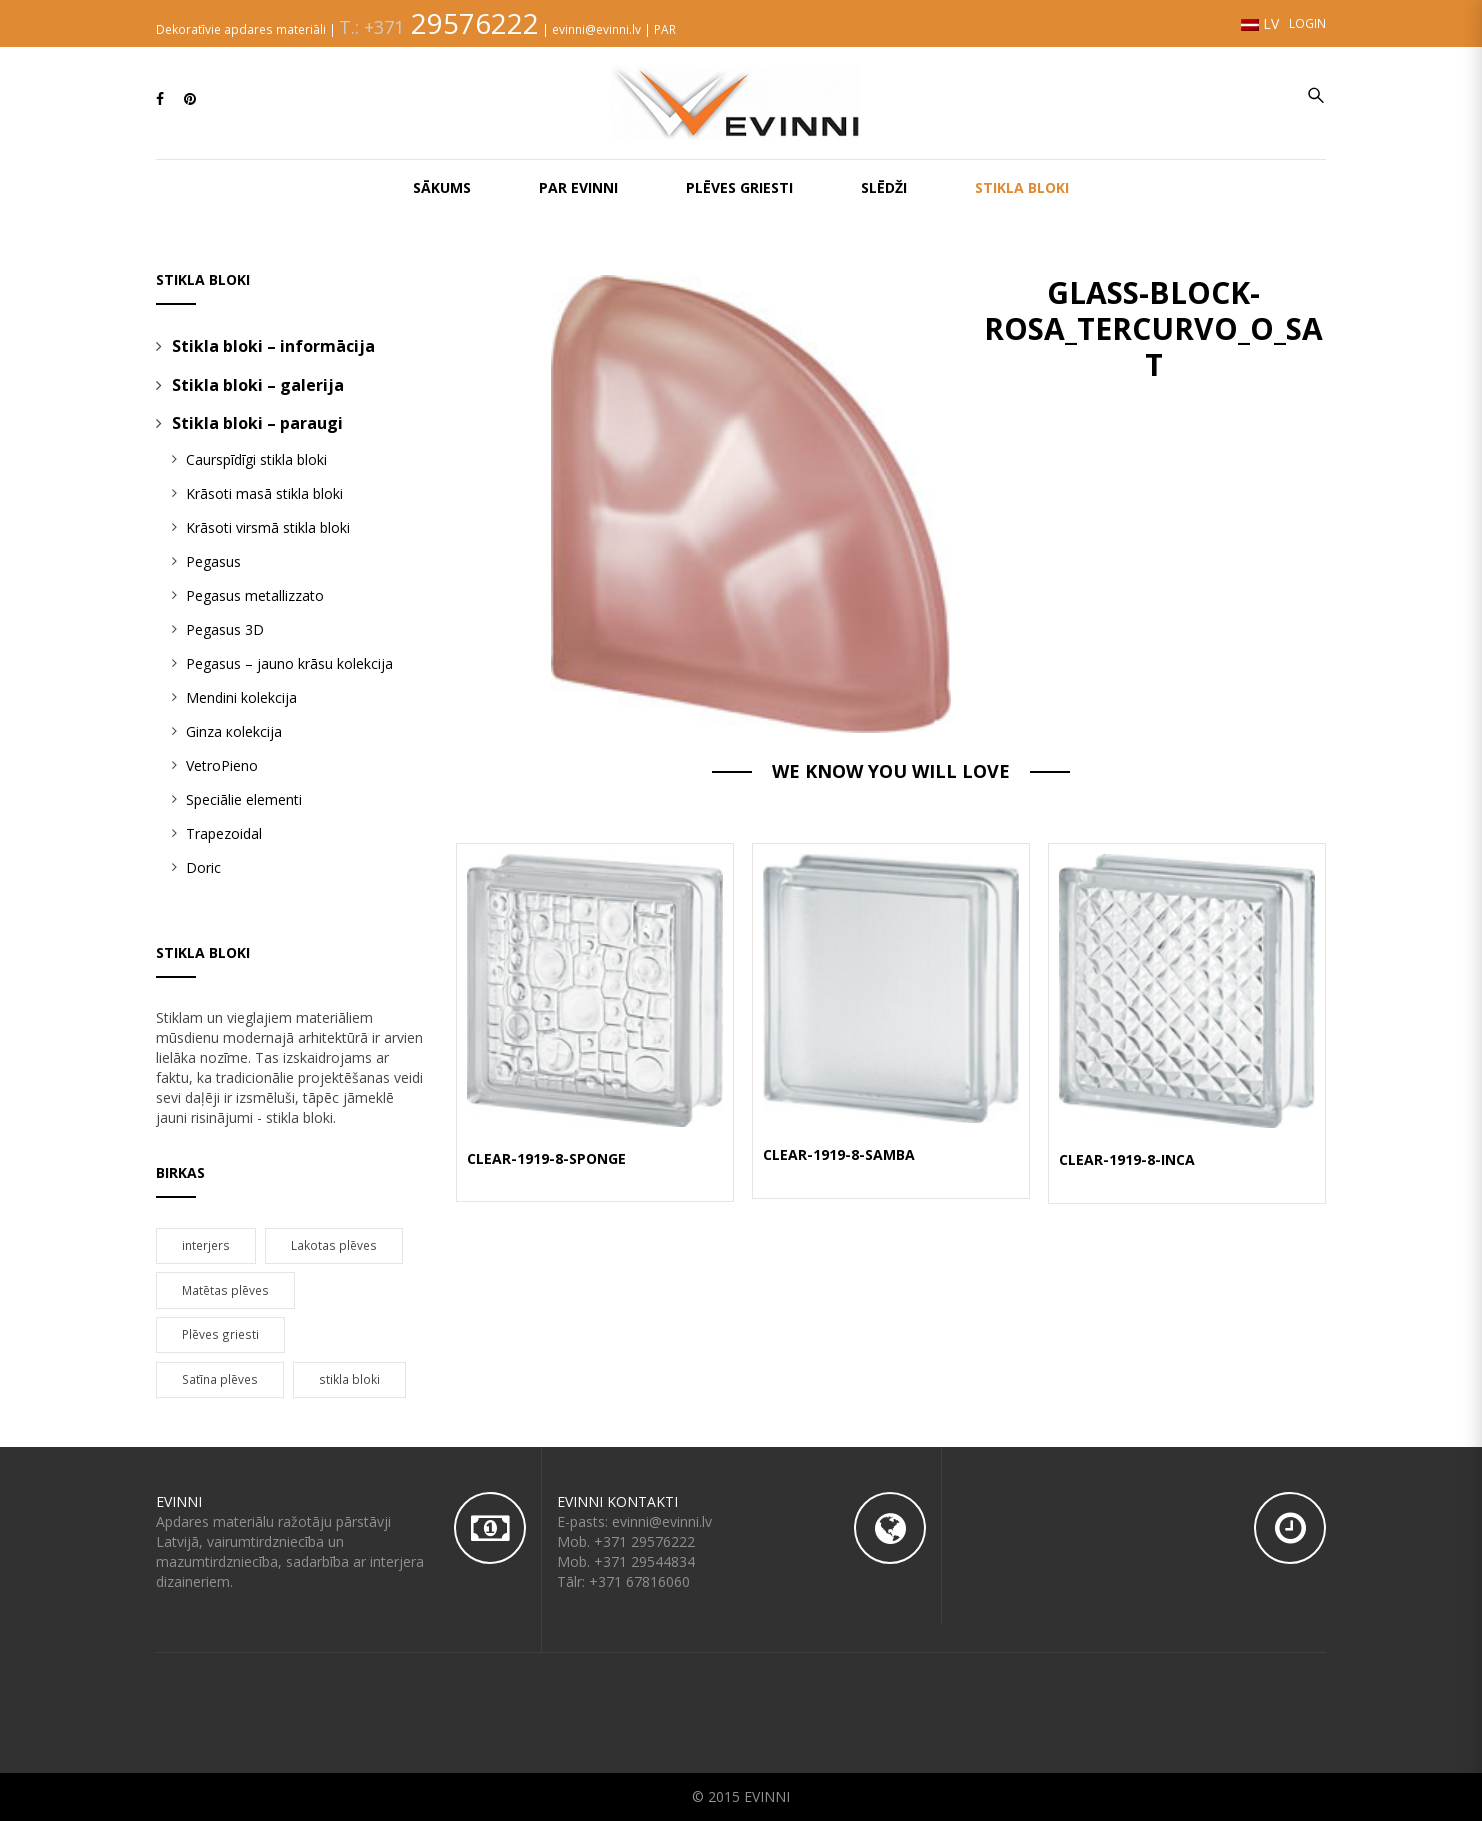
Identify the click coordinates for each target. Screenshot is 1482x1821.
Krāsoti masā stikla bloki (264, 493)
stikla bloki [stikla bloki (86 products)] (349, 1379)
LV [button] (1260, 23)
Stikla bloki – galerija (258, 385)
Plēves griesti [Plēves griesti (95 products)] (220, 1334)
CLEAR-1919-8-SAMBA (839, 1154)
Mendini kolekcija (241, 697)
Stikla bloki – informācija (273, 346)
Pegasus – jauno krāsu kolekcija (289, 663)
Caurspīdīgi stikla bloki (256, 459)
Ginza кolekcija (234, 731)
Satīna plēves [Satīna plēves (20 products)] (220, 1379)
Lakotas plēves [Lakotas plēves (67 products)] (334, 1245)
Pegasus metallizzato (255, 595)
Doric (203, 867)
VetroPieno (222, 765)
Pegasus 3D (225, 629)
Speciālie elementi (244, 799)
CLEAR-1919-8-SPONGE (546, 1158)
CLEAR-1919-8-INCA (1127, 1159)
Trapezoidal (224, 833)
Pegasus (213, 561)
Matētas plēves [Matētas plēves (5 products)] (225, 1290)
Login (1307, 23)
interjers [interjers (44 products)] (206, 1245)
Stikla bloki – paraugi (257, 423)
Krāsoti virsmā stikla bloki (268, 527)
